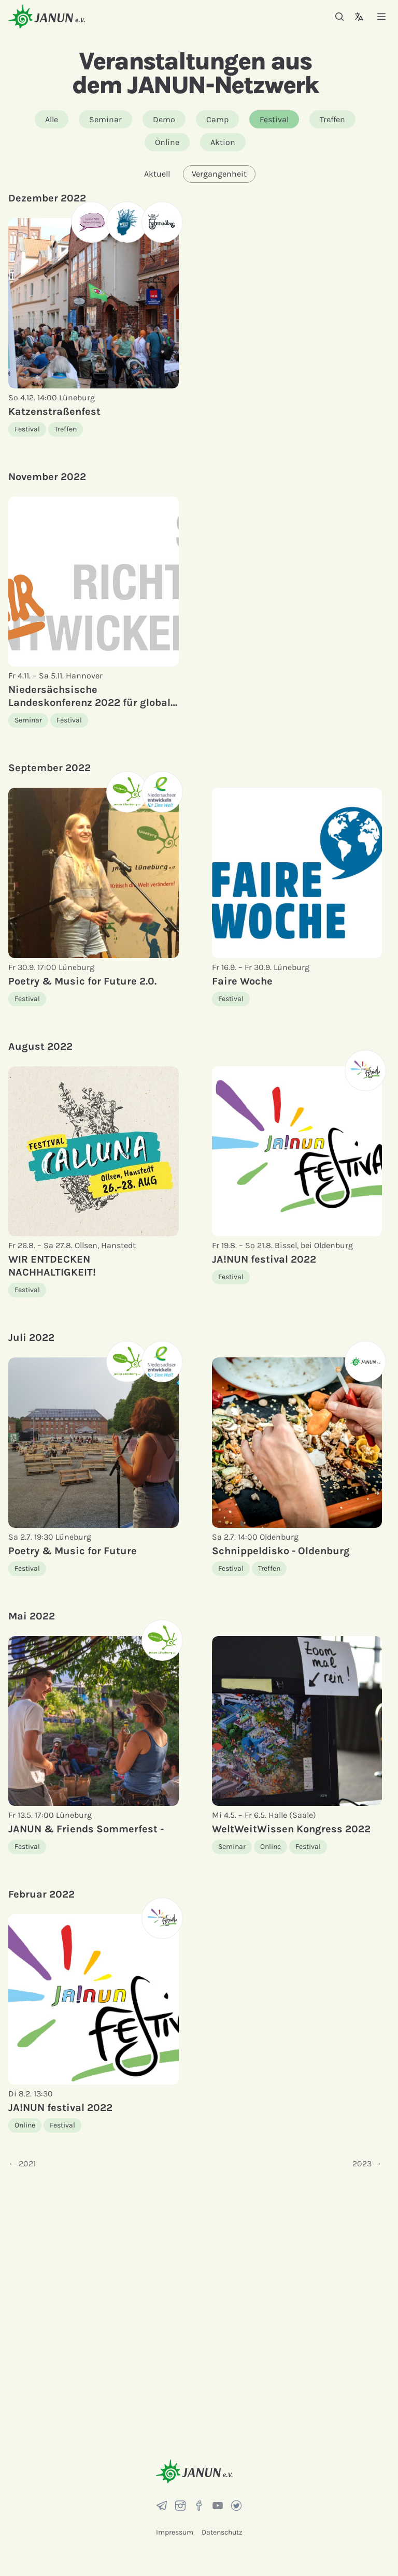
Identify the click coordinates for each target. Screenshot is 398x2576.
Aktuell (157, 174)
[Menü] (381, 16)
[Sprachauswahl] (359, 16)
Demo (164, 119)
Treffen (332, 119)
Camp (217, 119)
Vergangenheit (219, 174)
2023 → (367, 2163)
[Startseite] (46, 16)
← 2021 (22, 2163)
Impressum (174, 2532)
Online (167, 142)
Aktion (222, 142)
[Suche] (339, 16)
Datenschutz (222, 2532)
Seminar (105, 119)
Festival (274, 119)
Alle (51, 119)
